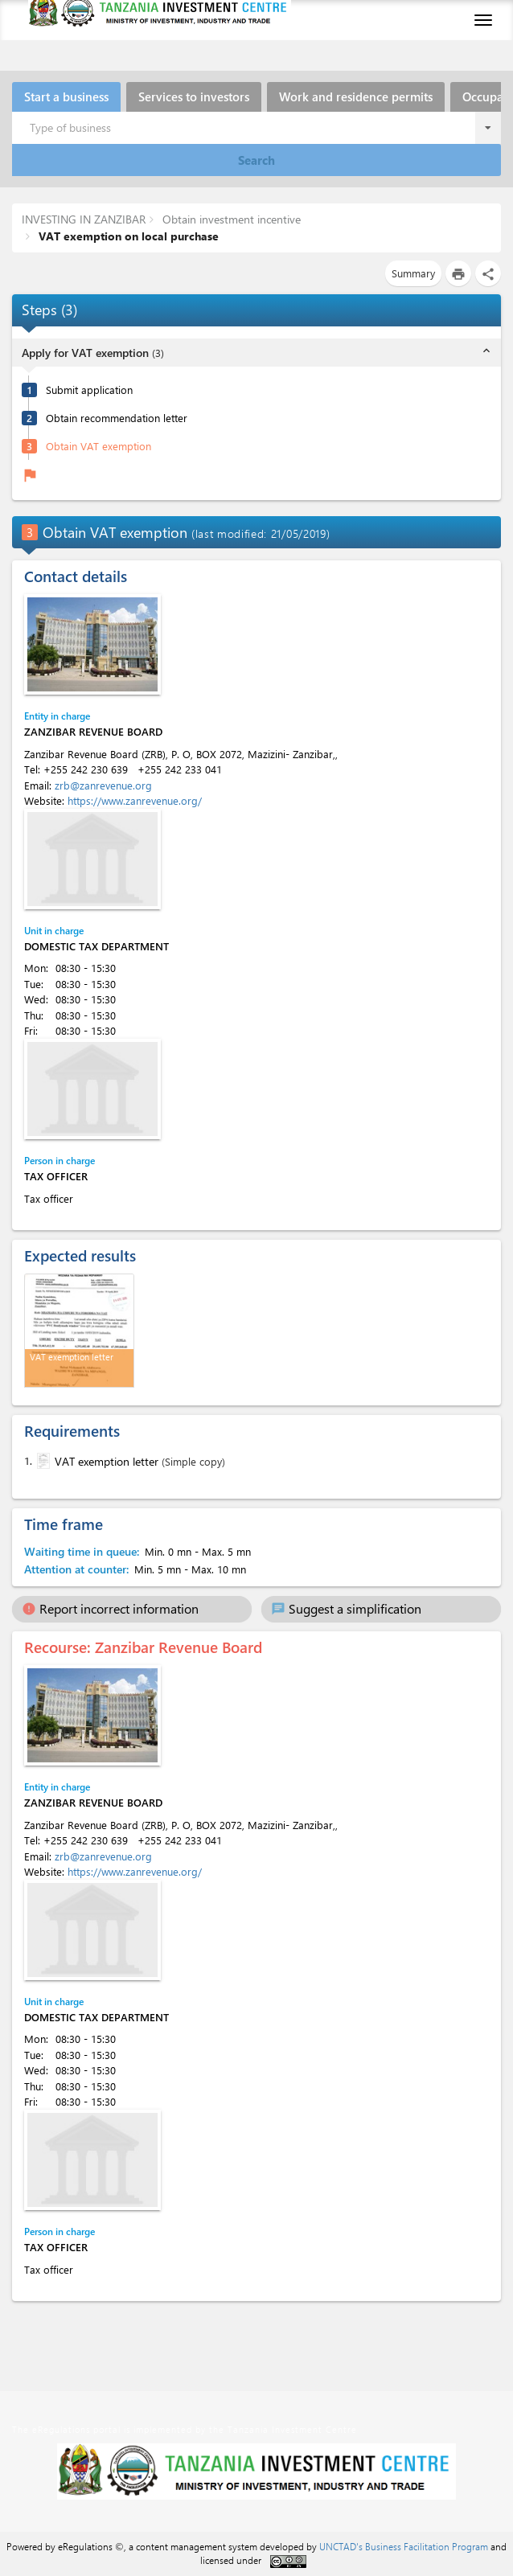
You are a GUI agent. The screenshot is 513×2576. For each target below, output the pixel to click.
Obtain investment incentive (230, 219)
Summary (413, 273)
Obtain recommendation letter (116, 417)
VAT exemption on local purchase (127, 236)
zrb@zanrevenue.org (103, 785)
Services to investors (193, 96)
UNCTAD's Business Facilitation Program (403, 2546)
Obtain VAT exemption (98, 446)
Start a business (66, 96)
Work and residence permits (356, 96)
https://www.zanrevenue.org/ (135, 800)
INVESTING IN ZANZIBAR (84, 219)
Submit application (89, 389)
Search (256, 160)
